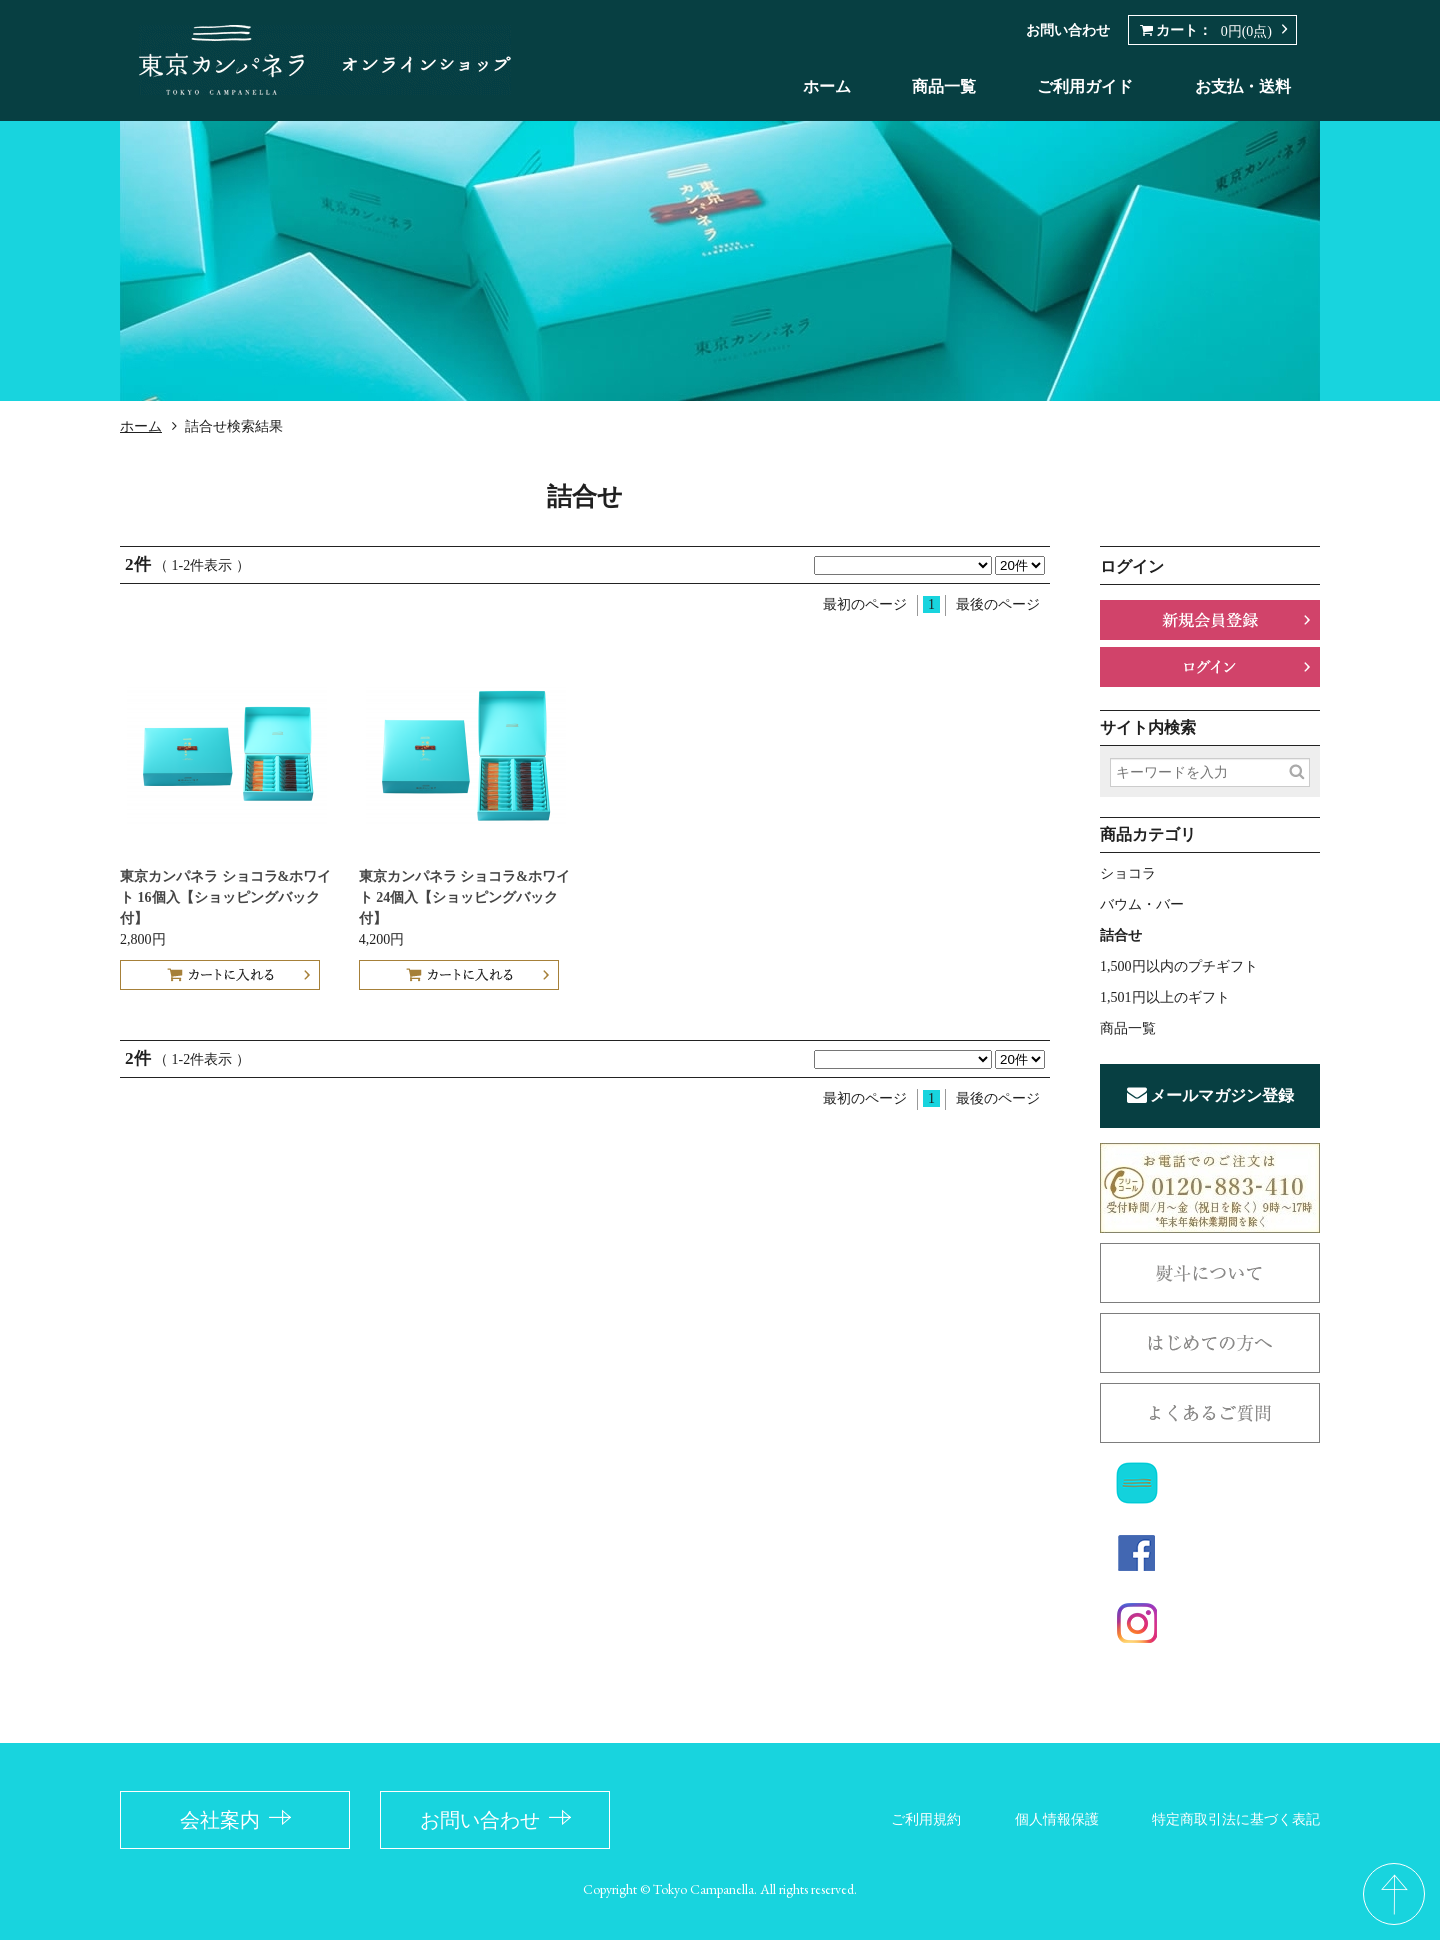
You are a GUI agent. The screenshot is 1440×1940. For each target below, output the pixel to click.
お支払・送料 (1243, 86)
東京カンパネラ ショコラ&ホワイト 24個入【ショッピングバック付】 (464, 897)
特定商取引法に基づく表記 (1236, 1819)
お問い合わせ (1068, 30)
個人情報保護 (1057, 1819)
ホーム (827, 86)
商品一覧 (944, 86)
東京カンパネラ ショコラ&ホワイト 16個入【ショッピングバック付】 (225, 897)
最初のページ (865, 604)
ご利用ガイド (1085, 86)
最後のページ (998, 604)
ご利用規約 (926, 1819)
